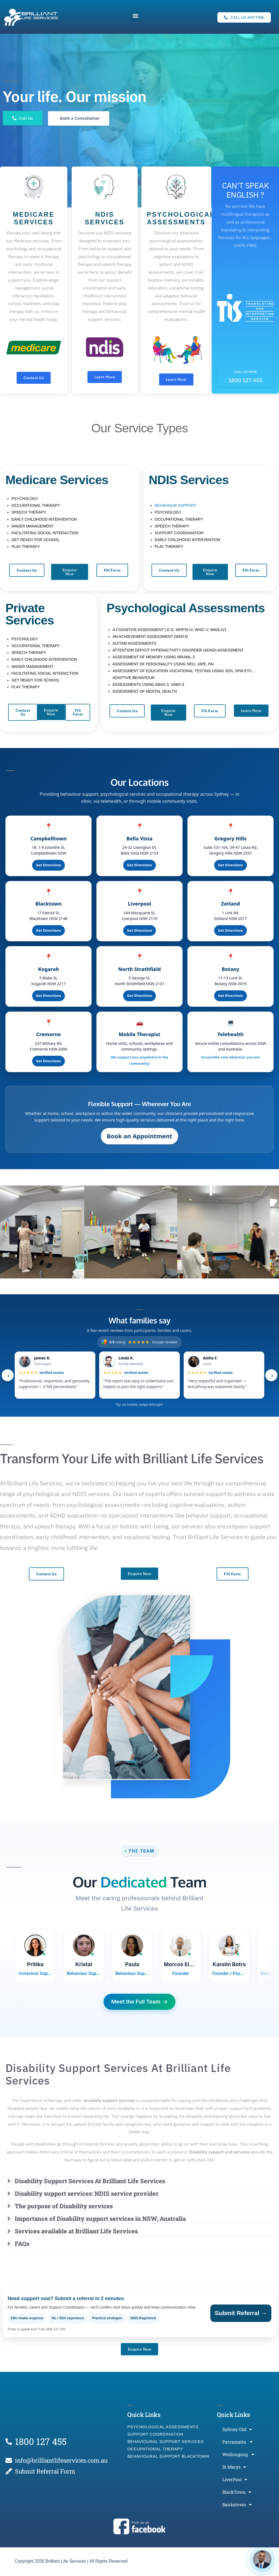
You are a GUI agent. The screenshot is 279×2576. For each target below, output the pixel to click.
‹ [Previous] (8, 1376)
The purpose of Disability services (64, 2206)
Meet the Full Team (139, 2002)
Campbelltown (48, 839)
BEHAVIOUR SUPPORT (175, 506)
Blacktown (48, 904)
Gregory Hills (230, 839)
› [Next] (272, 1376)
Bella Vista (139, 839)
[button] (135, 15)
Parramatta (237, 2443)
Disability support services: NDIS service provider (87, 2194)
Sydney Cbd (237, 2430)
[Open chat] (262, 2559)
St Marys (234, 2468)
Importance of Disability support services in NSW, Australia (100, 2219)
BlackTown (236, 2493)
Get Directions (48, 865)
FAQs (22, 2244)
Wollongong (238, 2455)
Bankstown (237, 2505)
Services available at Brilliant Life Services (76, 2232)
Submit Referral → (241, 2313)
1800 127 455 (245, 381)
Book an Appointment (139, 1137)
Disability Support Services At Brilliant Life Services (90, 2181)
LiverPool (234, 2480)
